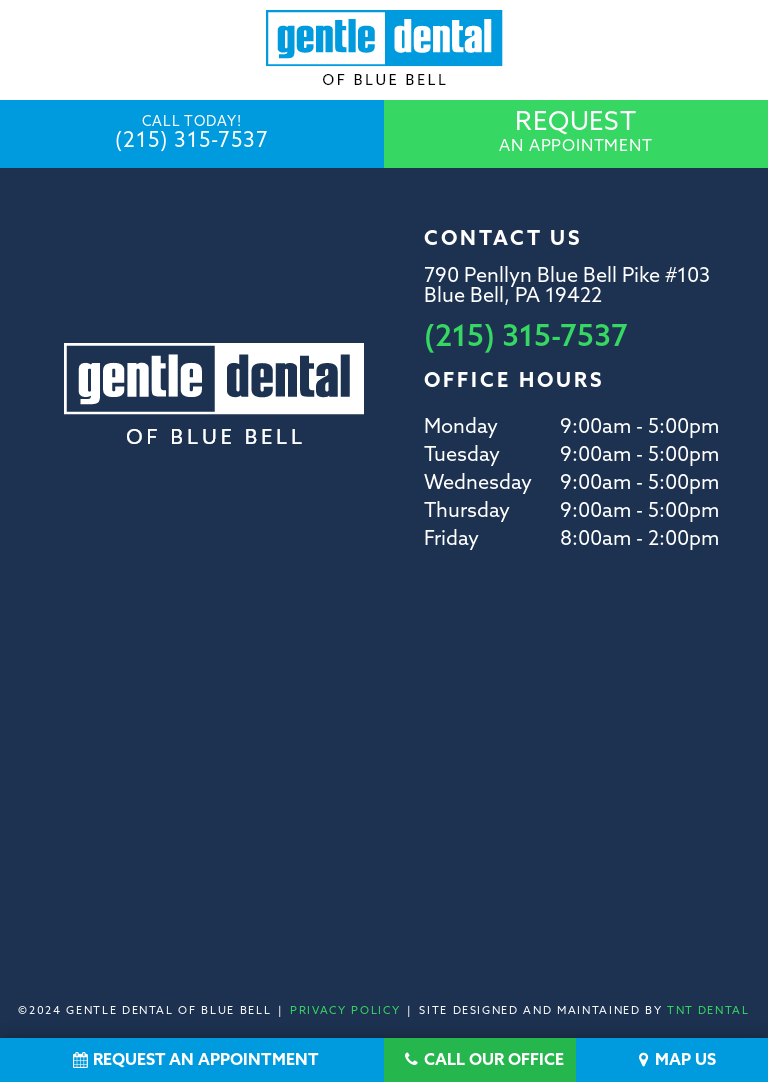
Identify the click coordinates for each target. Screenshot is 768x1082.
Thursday (467, 512)
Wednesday (478, 484)
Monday (461, 428)
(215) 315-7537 (192, 133)
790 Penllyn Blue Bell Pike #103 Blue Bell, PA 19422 (567, 287)
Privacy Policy (345, 1011)
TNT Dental (708, 1011)
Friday (451, 540)
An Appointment (576, 132)
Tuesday (462, 456)
